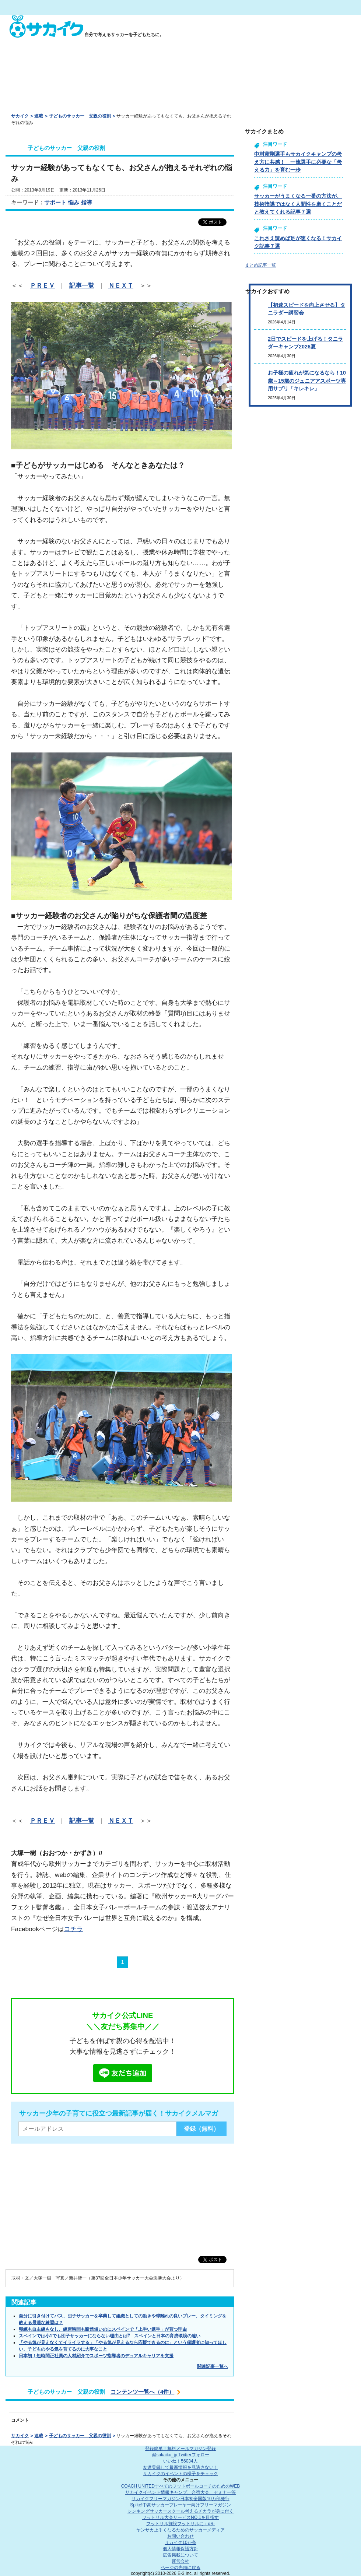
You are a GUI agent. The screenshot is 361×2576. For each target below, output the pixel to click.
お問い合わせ (180, 2536)
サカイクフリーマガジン (180, 2498)
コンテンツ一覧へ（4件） (142, 2392)
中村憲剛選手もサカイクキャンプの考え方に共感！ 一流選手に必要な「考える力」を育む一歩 (298, 162)
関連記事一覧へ (212, 2366)
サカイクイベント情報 (180, 2492)
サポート (55, 202)
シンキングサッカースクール (180, 2511)
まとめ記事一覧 (260, 265)
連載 (38, 116)
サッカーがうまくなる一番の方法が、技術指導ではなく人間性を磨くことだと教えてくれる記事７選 (298, 204)
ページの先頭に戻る (180, 2567)
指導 (86, 202)
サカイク (20, 116)
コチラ (73, 1929)
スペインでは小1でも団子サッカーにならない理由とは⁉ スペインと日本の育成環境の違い (109, 2335)
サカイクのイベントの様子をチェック (180, 2473)
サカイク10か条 (180, 2542)
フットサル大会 (180, 2517)
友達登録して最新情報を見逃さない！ (180, 2467)
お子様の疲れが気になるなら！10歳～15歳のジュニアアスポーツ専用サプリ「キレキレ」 (307, 381)
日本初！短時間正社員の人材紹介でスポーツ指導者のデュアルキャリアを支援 (96, 2355)
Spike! (180, 2504)
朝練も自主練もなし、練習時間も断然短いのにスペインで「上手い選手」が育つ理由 (103, 2329)
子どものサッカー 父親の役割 (80, 116)
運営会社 (180, 2561)
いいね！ (180, 2461)
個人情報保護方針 (180, 2548)
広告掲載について (180, 2555)
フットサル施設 (180, 2523)
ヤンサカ (180, 2530)
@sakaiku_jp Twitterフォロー (180, 2454)
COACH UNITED (180, 2486)
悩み (73, 202)
